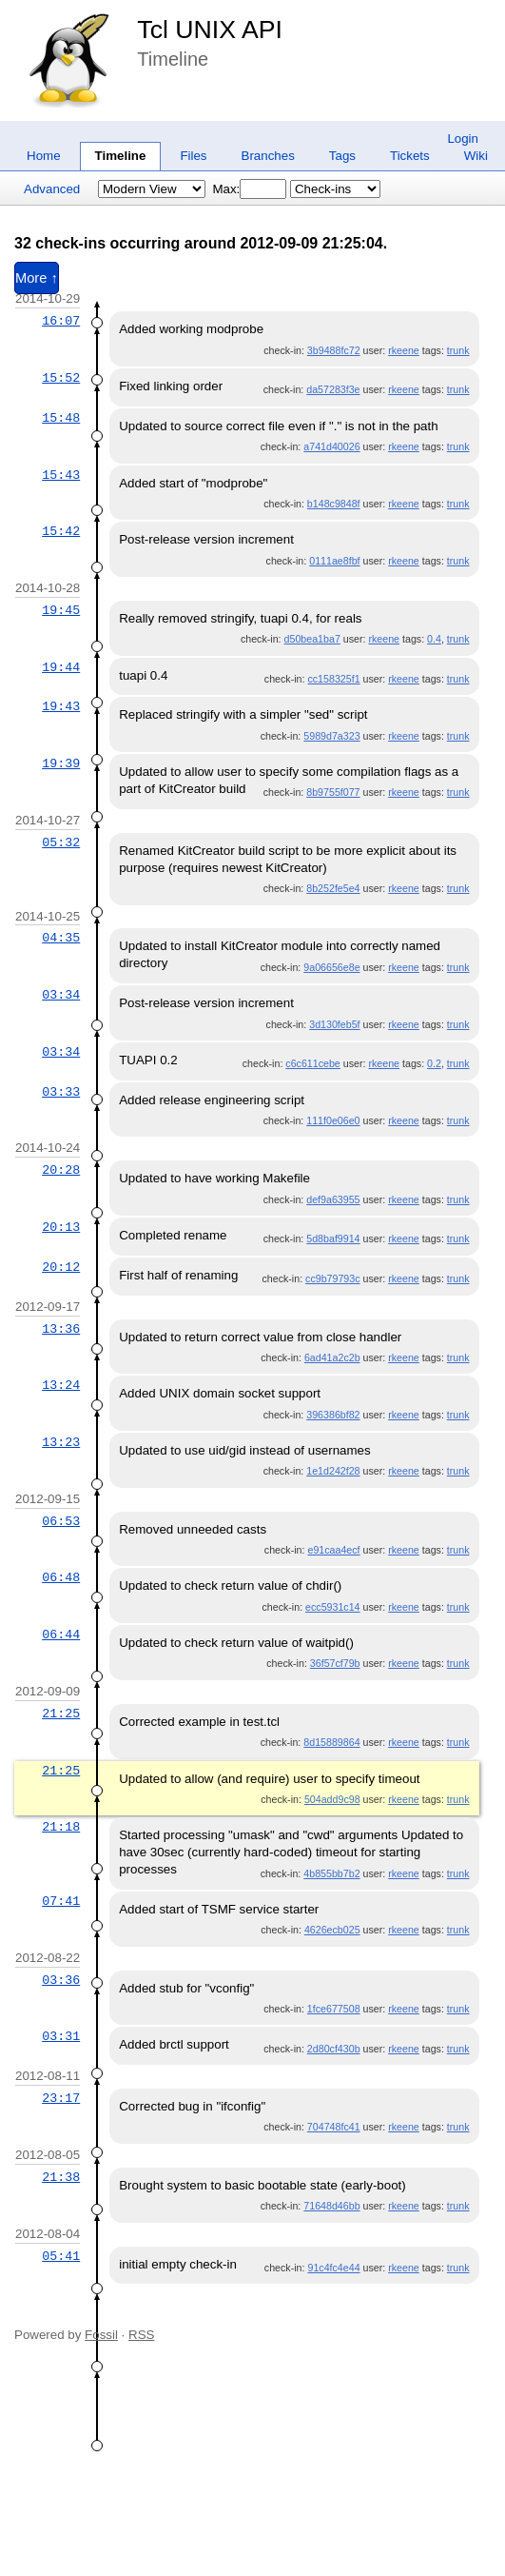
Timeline (120, 156)
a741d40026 (331, 446)
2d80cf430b (333, 2048)
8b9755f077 (332, 792)
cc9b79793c (332, 1278)
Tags (342, 156)
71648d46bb (331, 2205)
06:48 (61, 1577)
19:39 (61, 763)
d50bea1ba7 (312, 638)
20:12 (61, 1267)
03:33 (61, 1091)
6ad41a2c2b (332, 1357)
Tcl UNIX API (209, 29)
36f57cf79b (335, 1663)
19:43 (61, 706)
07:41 (61, 1901)
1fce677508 (333, 2008)
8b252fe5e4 (332, 888)
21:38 (61, 2177)
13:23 (61, 1442)
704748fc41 (333, 2126)
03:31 (61, 2036)
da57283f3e (332, 389)
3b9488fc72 (333, 350)
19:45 (61, 610)
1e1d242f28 (332, 1470)
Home (44, 156)
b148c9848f (333, 503)
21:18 (61, 1826)
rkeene (403, 350)
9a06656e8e (331, 967)
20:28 (61, 1170)
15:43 (61, 475)
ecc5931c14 (332, 1607)
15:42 (61, 531)
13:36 (61, 1329)
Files (193, 156)
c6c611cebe (312, 1063)
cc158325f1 (333, 678)
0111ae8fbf (334, 560)
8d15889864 (331, 1742)
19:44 (61, 667)
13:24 (61, 1385)
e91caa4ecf (333, 1550)
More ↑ (36, 278)
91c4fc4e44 (333, 2267)
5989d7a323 (331, 736)
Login (462, 138)
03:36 (61, 1980)
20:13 (61, 1227)
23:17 (61, 2098)
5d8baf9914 (332, 1238)
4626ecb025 (332, 1929)
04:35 (61, 937)
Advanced (52, 189)
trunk (458, 350)
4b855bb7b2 (331, 1873)
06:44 (61, 1634)
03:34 (61, 994)
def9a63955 (332, 1199)
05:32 (61, 842)
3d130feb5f (334, 1024)
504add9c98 (332, 1799)
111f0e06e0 (332, 1120)
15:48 (61, 417)
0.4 (434, 638)
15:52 (61, 377)
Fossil (101, 2335)
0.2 (434, 1063)
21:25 (61, 1713)
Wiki (476, 156)
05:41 (61, 2256)
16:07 (61, 320)
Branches (268, 156)
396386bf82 (332, 1414)
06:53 (61, 1521)
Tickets (410, 156)
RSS (141, 2335)
